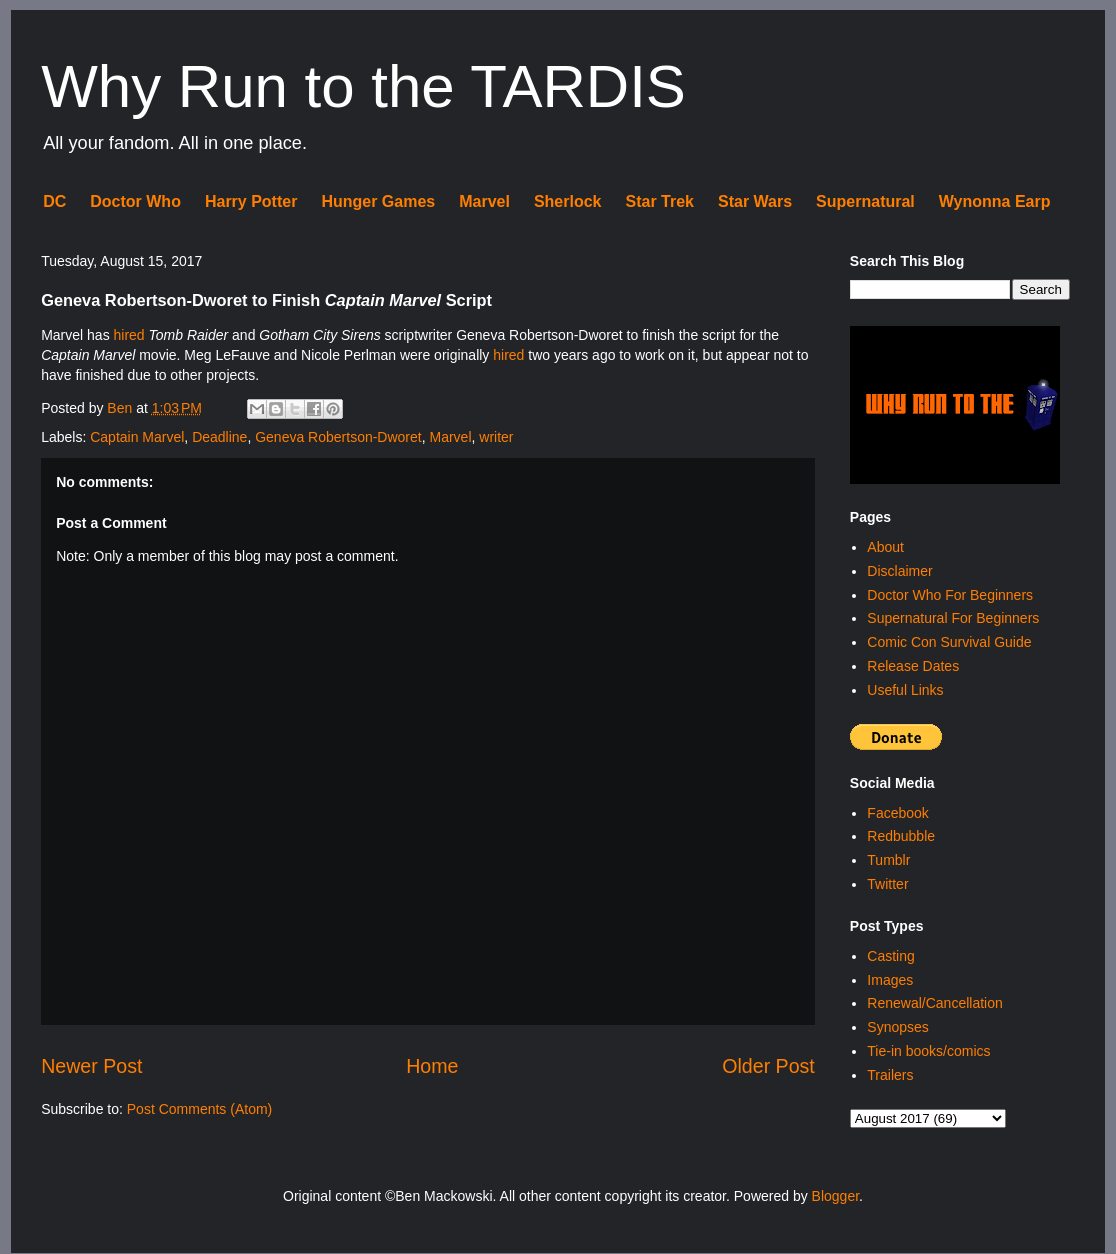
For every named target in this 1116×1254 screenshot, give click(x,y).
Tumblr (888, 860)
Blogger (835, 1196)
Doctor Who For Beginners (950, 595)
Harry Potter (251, 201)
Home (432, 1066)
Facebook (897, 813)
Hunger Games (378, 201)
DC (54, 201)
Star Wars (755, 201)
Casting (890, 956)
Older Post (768, 1066)
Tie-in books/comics (928, 1051)
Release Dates (913, 666)
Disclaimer (899, 571)
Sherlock (568, 201)
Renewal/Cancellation (934, 1003)
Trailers (890, 1075)
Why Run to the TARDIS (363, 86)
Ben (121, 408)
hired (129, 335)
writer (496, 437)
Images (890, 980)
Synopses (897, 1027)
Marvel (484, 201)
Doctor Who (135, 201)
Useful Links (905, 690)
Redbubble (901, 836)
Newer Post (91, 1066)
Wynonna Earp (995, 201)
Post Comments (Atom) (199, 1109)
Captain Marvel (137, 437)
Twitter (887, 884)
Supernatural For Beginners (953, 618)
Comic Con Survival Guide (949, 642)
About (885, 547)
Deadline (219, 437)
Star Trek (660, 201)
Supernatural (865, 201)
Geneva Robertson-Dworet (338, 437)
